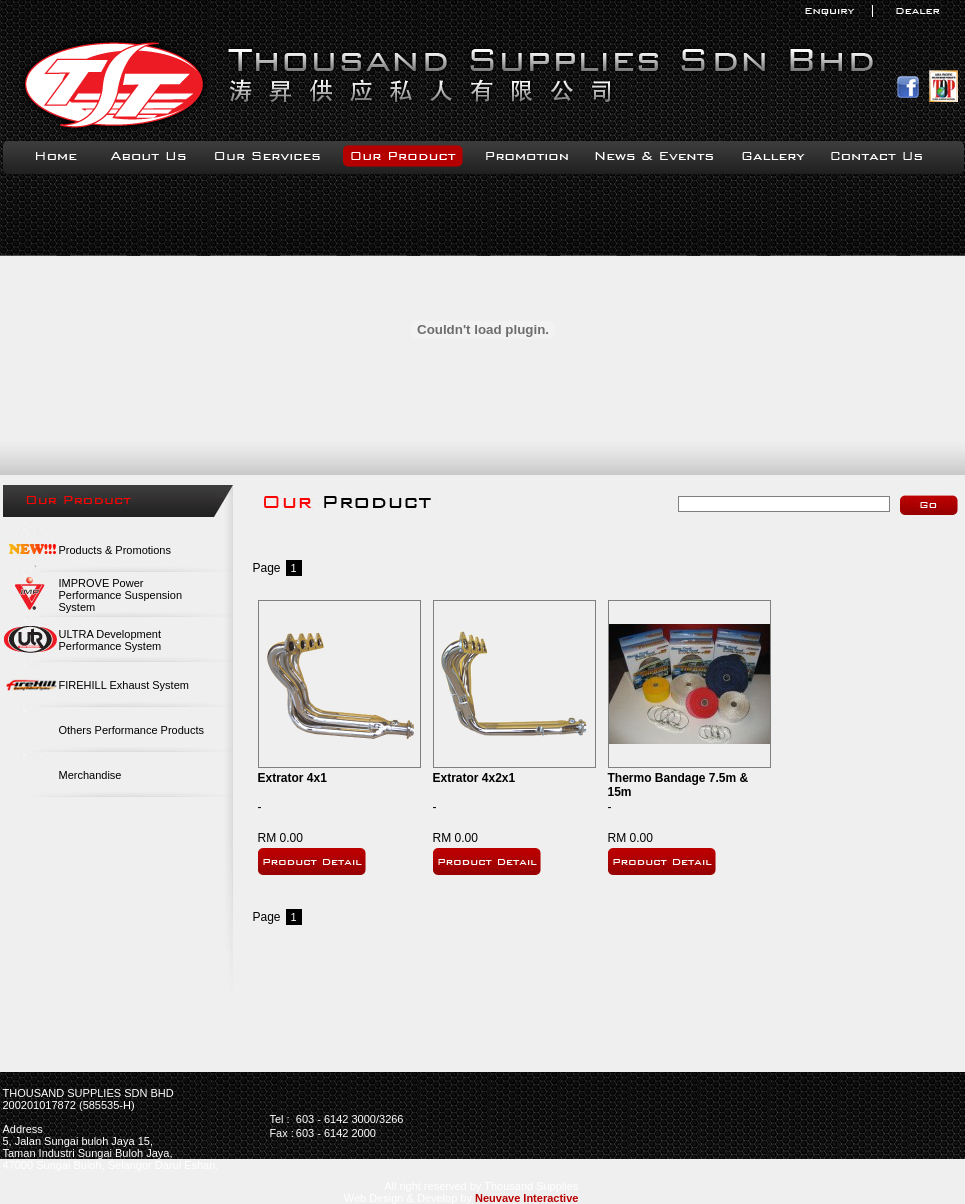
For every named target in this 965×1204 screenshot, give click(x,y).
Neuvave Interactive (526, 1198)
